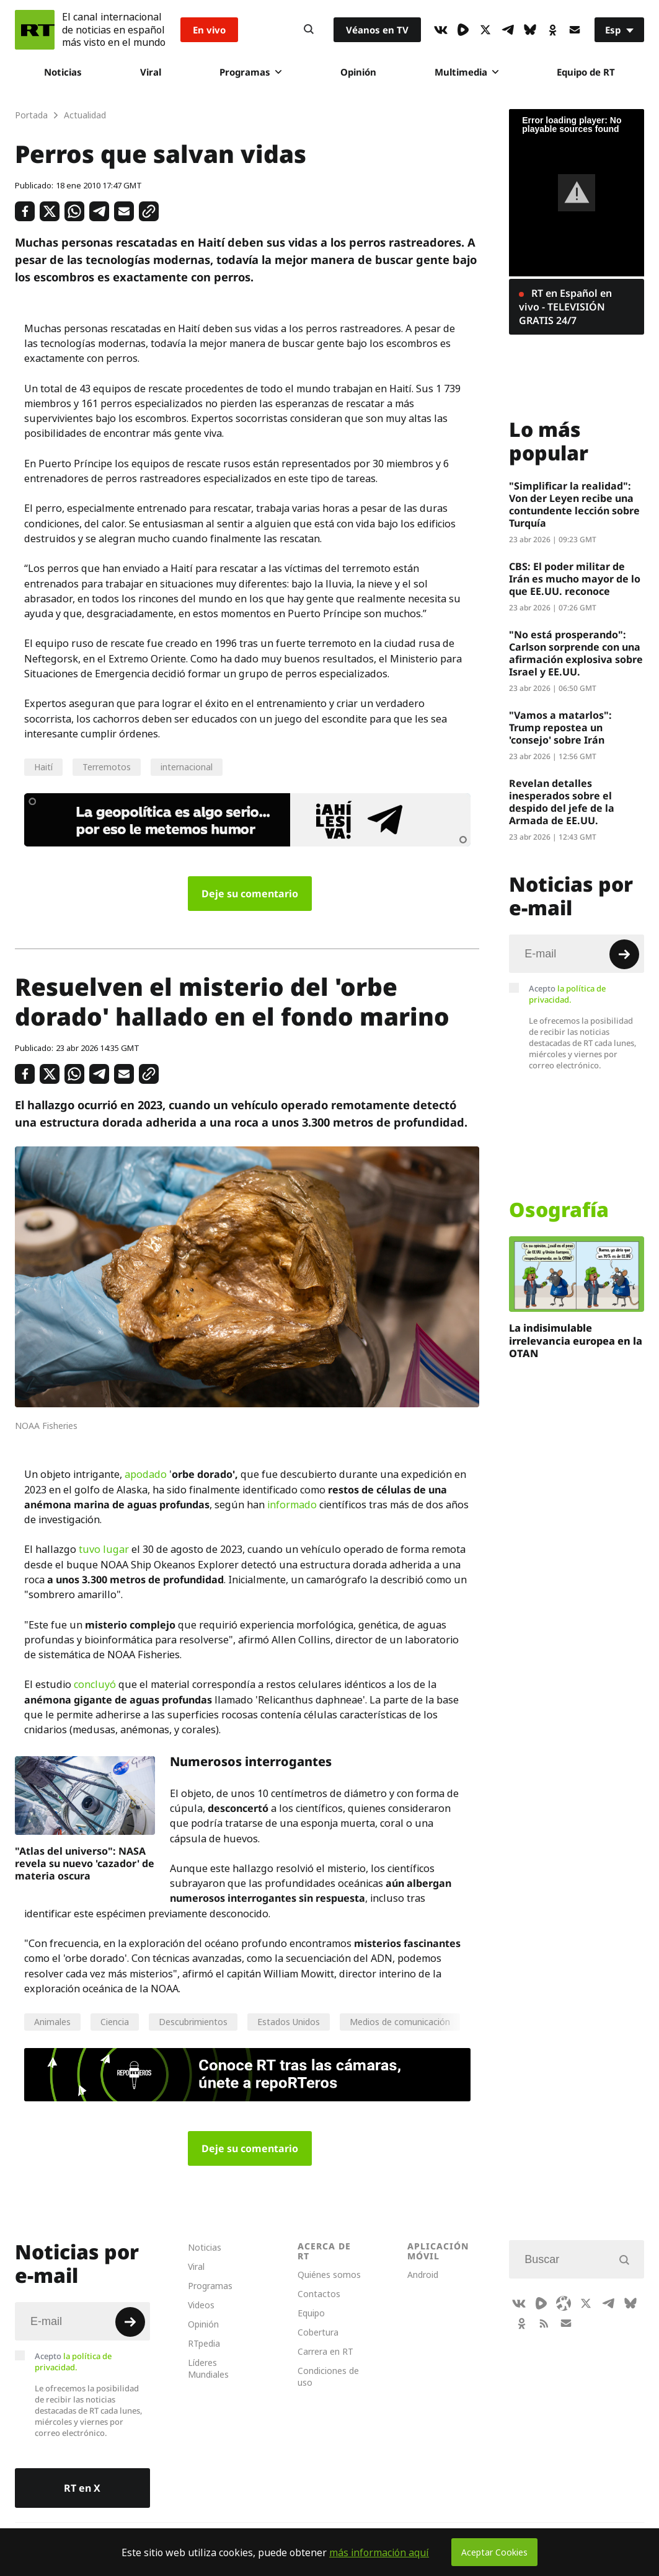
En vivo (209, 30)
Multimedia (466, 72)
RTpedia (204, 2343)
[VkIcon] (441, 30)
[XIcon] (485, 30)
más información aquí (379, 2552)
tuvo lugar (104, 1549)
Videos (201, 2304)
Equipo (311, 2312)
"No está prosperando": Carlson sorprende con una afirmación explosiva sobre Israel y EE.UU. (576, 653)
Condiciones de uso (328, 2376)
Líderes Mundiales (208, 2368)
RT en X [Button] (82, 2488)
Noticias (63, 72)
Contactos (319, 2293)
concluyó (95, 1684)
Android (422, 2274)
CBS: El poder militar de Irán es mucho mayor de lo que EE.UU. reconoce (574, 579)
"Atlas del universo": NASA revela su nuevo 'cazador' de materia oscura (84, 1863)
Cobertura (318, 2332)
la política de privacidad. (567, 994)
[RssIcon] (544, 2323)
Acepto (567, 994)
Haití (43, 766)
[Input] (576, 953)
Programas (250, 72)
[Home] (35, 30)
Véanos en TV (377, 30)
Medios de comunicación (400, 2021)
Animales (52, 2021)
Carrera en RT (325, 2351)
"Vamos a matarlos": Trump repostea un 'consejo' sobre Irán (560, 727)
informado (292, 1504)
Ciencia (114, 2021)
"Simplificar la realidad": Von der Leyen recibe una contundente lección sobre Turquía (574, 504)
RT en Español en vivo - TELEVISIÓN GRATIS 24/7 (565, 306)
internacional (187, 766)
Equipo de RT (586, 72)
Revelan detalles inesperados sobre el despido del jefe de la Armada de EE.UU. (561, 801)
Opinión (358, 72)
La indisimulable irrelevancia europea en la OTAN (575, 1340)
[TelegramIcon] (508, 30)
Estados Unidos (288, 2021)
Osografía (559, 1209)
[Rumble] (463, 30)
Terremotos (106, 766)
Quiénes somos (329, 2274)
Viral (150, 72)
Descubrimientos (193, 2021)
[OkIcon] (552, 30)
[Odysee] (563, 2303)
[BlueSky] (530, 30)
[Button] (309, 30)
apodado (146, 1474)
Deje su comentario (249, 893)
